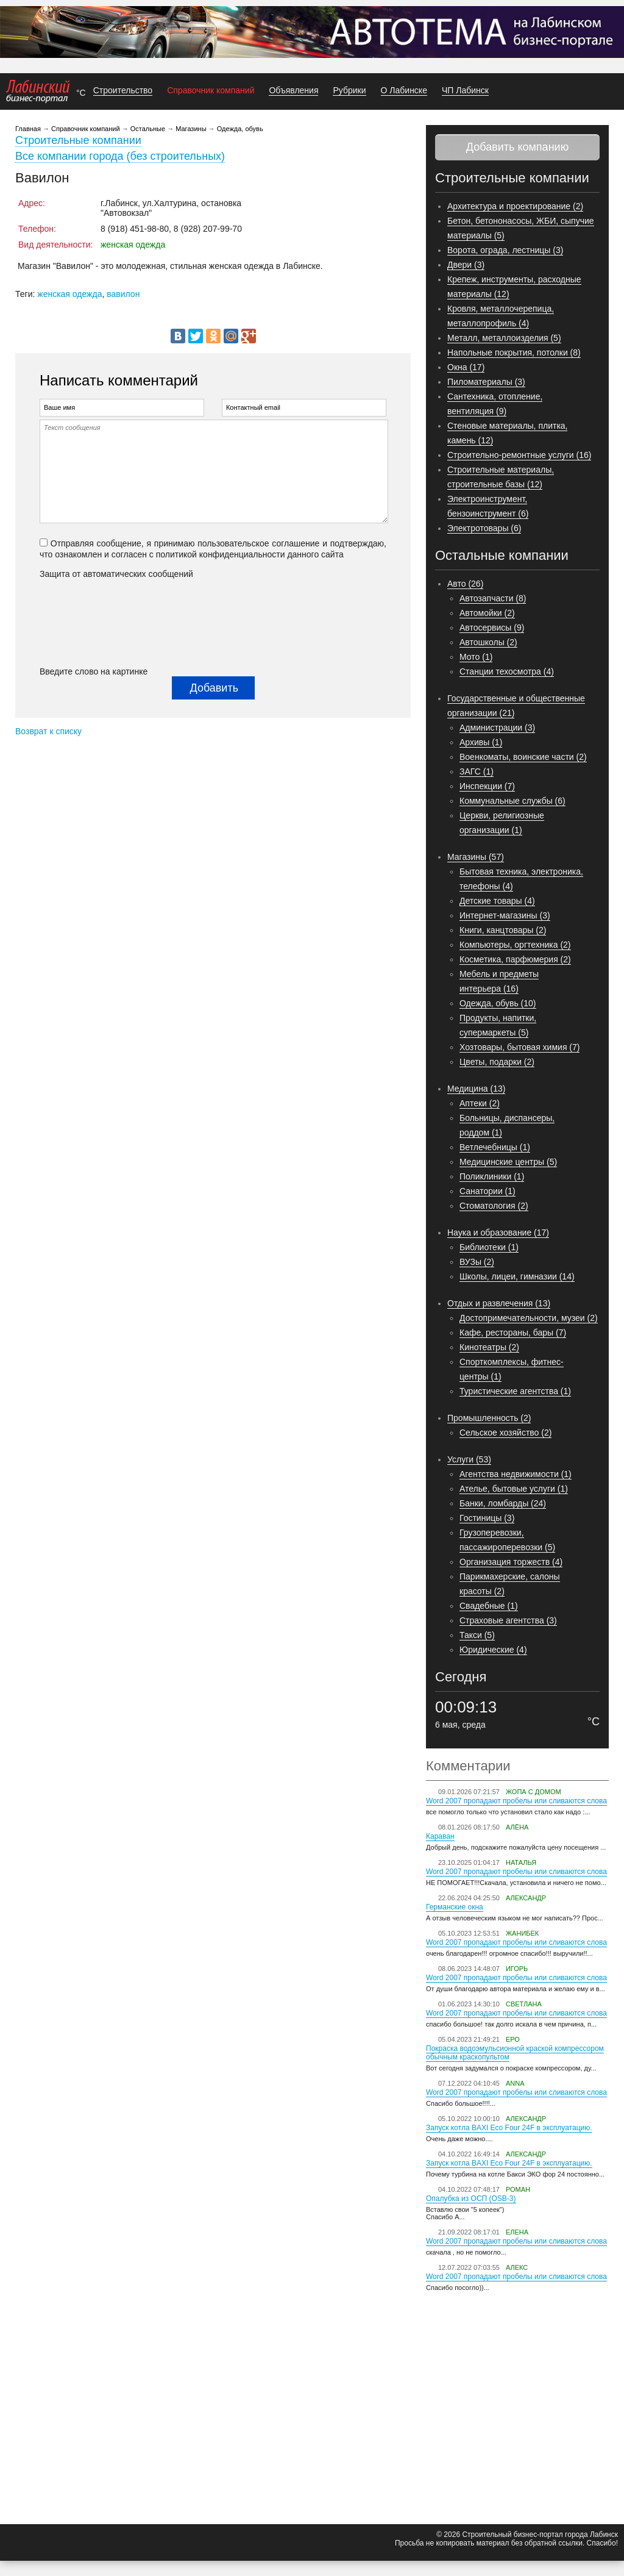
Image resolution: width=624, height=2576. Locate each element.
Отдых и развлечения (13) (498, 1303)
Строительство (122, 90)
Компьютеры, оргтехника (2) (515, 945)
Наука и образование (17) (498, 1232)
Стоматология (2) (493, 1206)
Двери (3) (465, 265)
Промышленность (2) (489, 1418)
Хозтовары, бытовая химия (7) (519, 1047)
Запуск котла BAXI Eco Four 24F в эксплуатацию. (509, 2127)
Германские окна (454, 1907)
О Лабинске (404, 90)
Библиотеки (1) (489, 1247)
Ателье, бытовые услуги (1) (513, 1489)
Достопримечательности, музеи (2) (528, 1318)
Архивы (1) (480, 742)
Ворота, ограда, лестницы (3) (505, 250)
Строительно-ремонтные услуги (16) (519, 455)
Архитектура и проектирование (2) (515, 206)
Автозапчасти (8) (492, 598)
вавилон (123, 294)
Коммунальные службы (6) (512, 801)
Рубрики (349, 90)
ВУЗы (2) (476, 1262)
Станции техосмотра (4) (506, 671)
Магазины (191, 128)
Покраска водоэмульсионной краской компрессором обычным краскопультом (515, 2052)
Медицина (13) (476, 1088)
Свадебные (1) (488, 1606)
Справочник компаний (210, 90)
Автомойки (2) (487, 613)
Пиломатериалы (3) (486, 382)
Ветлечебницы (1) (494, 1147)
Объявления (293, 90)
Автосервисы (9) (491, 627)
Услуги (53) (469, 1459)
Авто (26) (465, 584)
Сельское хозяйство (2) (505, 1432)
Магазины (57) (475, 857)
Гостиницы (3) (486, 1518)
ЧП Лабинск (465, 90)
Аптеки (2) (479, 1103)
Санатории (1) (487, 1191)
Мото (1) (475, 657)
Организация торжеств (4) (510, 1562)
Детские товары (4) (497, 901)
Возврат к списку (48, 731)
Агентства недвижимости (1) (515, 1474)
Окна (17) (465, 367)
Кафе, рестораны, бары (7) (512, 1332)
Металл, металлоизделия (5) (504, 338)
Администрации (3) (497, 727)
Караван (440, 1836)
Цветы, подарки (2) (496, 1062)
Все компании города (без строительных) (120, 156)
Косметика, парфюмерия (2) (515, 959)
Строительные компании (78, 140)
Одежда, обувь (240, 128)
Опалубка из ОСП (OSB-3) (471, 2198)
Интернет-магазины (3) (504, 915)
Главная (28, 128)
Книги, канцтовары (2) (502, 930)
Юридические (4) (493, 1650)
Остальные (147, 128)
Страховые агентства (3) (508, 1620)
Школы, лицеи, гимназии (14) (517, 1276)
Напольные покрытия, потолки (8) (514, 352)
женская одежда (69, 294)
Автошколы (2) (488, 642)
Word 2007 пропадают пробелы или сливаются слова (516, 1801)
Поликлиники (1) (491, 1176)
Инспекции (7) (487, 786)
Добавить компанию (517, 147)
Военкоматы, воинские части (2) (523, 757)
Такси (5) (477, 1635)
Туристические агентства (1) (515, 1391)
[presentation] (90, 623)
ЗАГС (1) (476, 771)
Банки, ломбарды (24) (502, 1503)
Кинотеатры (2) (489, 1347)
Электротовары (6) (484, 528)
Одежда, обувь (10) (497, 1003)
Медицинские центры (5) (508, 1162)
